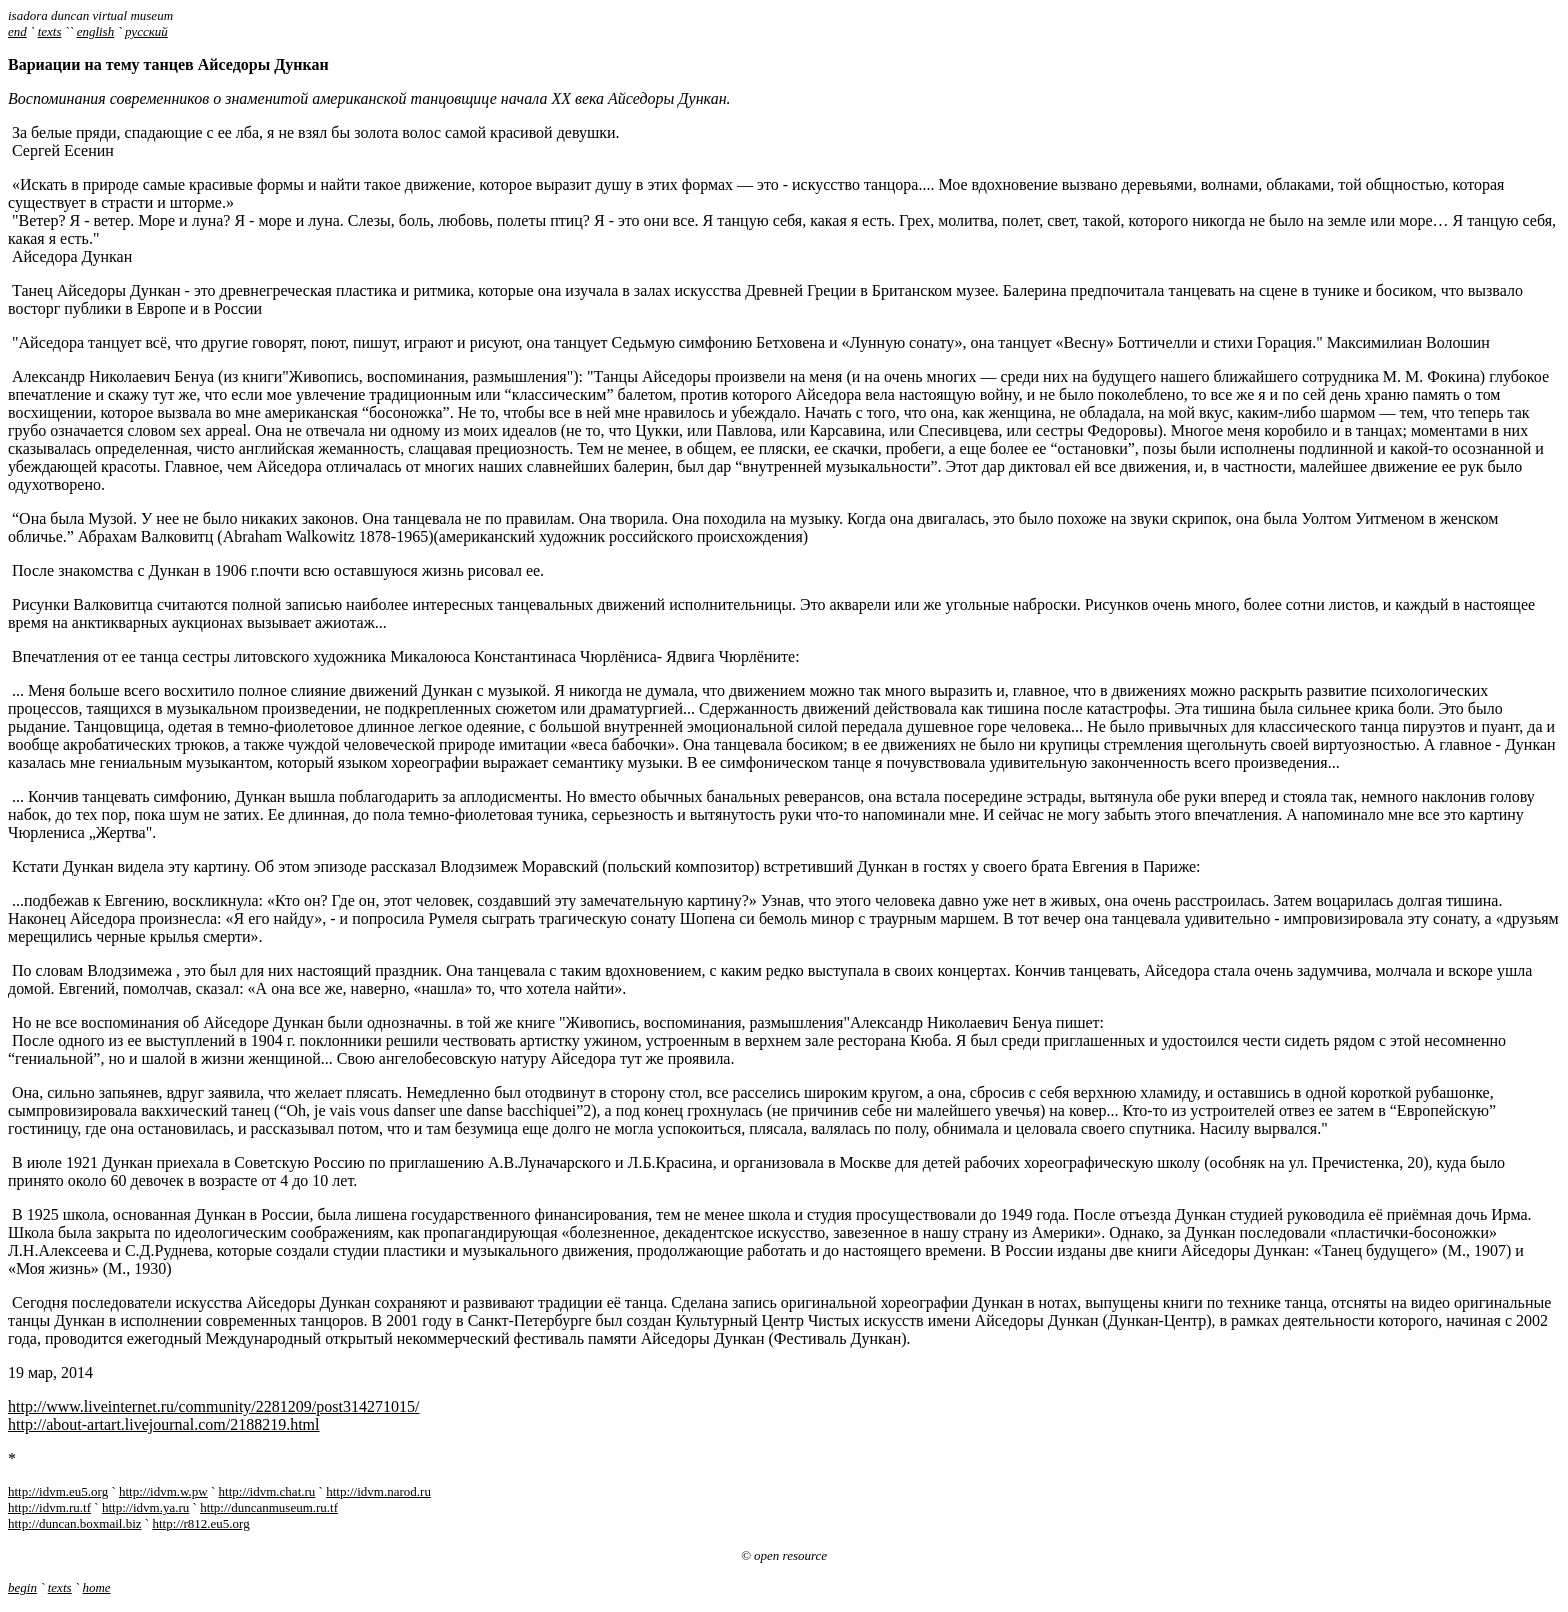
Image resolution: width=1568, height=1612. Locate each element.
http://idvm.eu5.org (58, 1491)
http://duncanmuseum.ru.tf (269, 1507)
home (96, 1587)
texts (50, 31)
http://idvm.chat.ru (267, 1491)
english (96, 31)
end (17, 31)
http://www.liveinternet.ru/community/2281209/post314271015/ (213, 1406)
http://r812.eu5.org (200, 1523)
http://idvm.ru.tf (49, 1507)
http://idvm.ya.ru (145, 1507)
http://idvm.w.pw (163, 1491)
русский (146, 31)
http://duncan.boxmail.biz (75, 1523)
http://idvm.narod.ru (378, 1491)
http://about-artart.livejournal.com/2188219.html (164, 1424)
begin (22, 1587)
